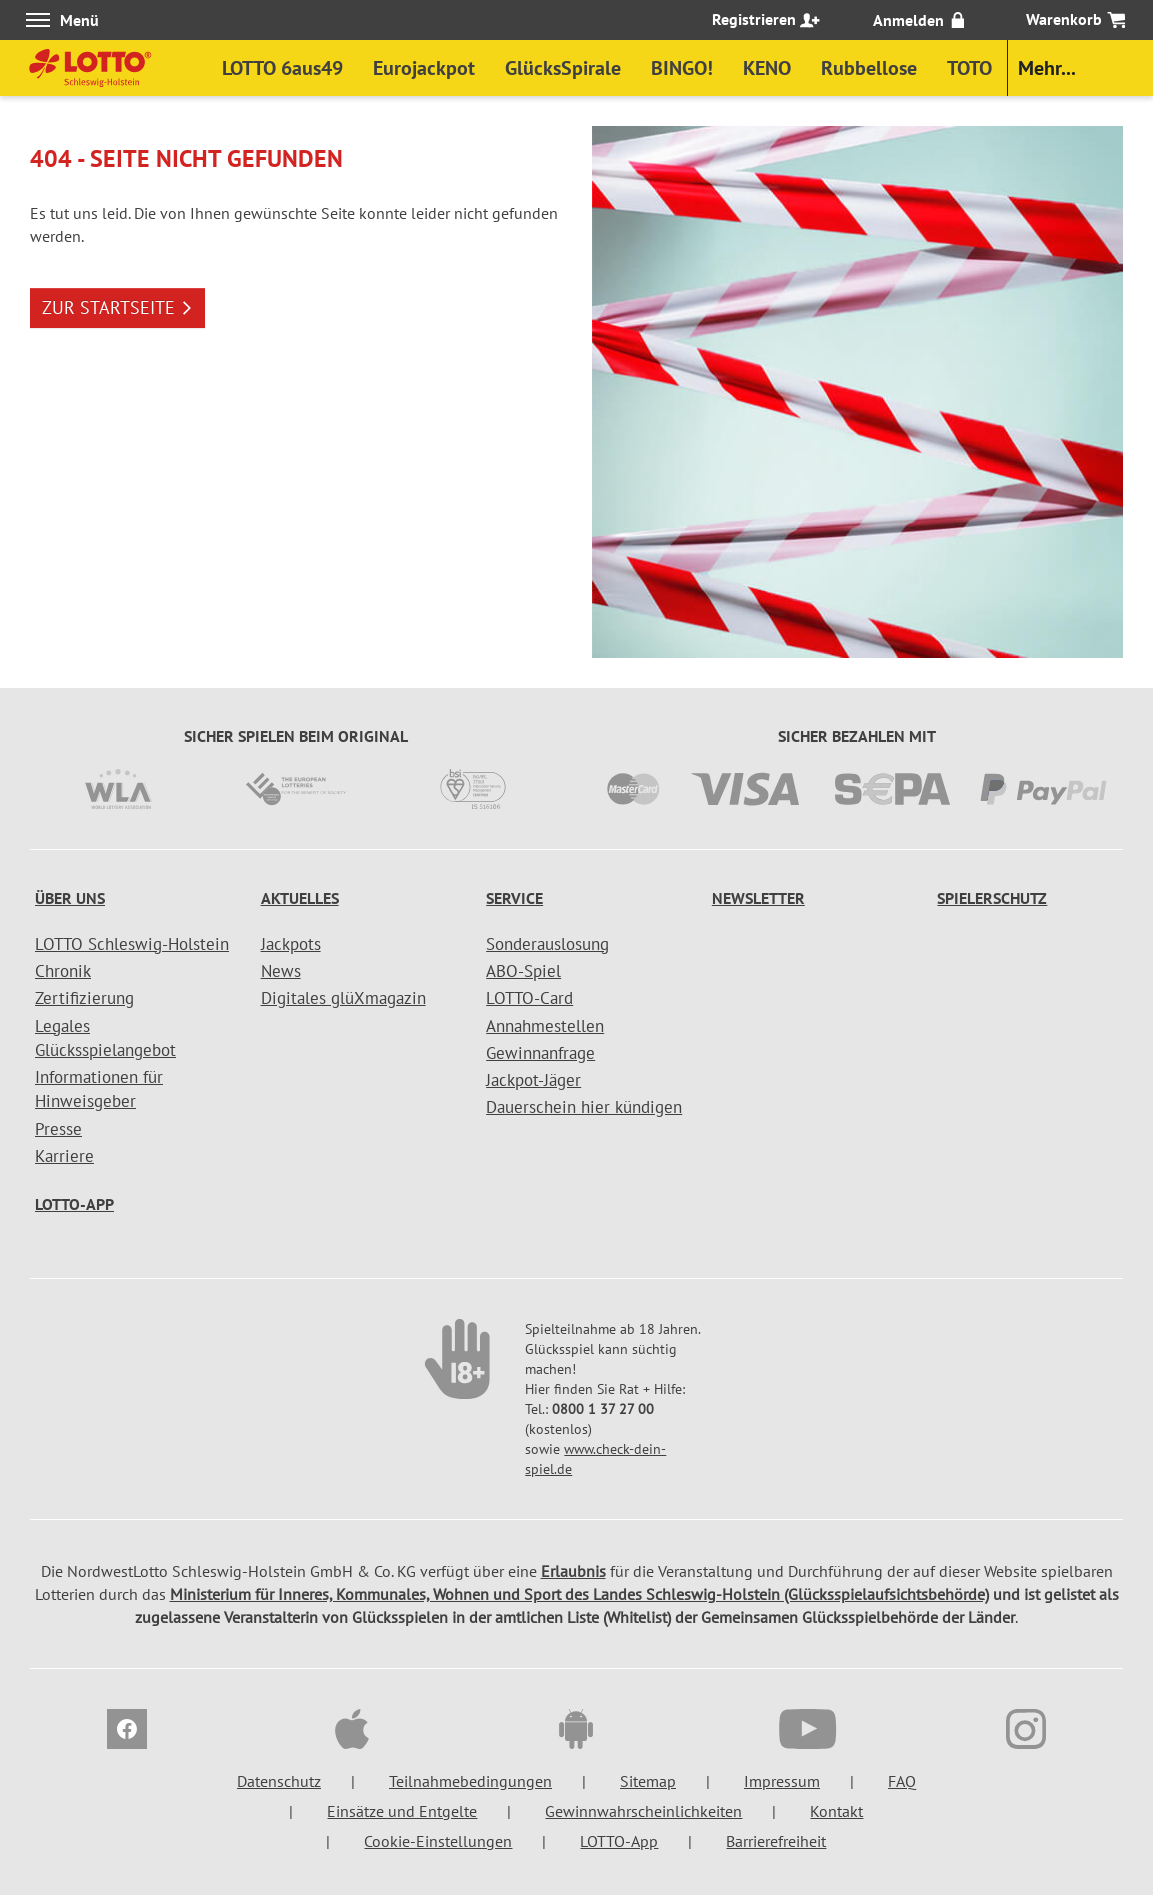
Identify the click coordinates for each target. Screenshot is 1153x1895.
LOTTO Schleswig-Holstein (132, 944)
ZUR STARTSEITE (117, 307)
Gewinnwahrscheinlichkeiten (643, 1811)
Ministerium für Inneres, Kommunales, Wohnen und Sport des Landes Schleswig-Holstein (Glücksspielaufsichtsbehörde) (579, 1594)
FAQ (902, 1781)
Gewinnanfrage (540, 1053)
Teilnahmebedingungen (470, 1781)
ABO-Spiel (523, 971)
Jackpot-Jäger (533, 1080)
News (281, 971)
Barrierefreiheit (776, 1841)
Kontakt (836, 1811)
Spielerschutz (992, 898)
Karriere (64, 1156)
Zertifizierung (84, 998)
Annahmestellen (545, 1026)
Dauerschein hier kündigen (584, 1107)
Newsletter (758, 898)
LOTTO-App (74, 1204)
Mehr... (1047, 68)
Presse (58, 1129)
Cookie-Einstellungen (438, 1841)
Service (514, 898)
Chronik (63, 971)
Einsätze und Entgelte (402, 1811)
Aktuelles (300, 898)
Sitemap (648, 1781)
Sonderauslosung (547, 944)
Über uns (70, 898)
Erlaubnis (573, 1571)
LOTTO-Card (529, 998)
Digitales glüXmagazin (343, 998)
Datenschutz (279, 1781)
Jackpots (291, 944)
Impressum (782, 1781)
